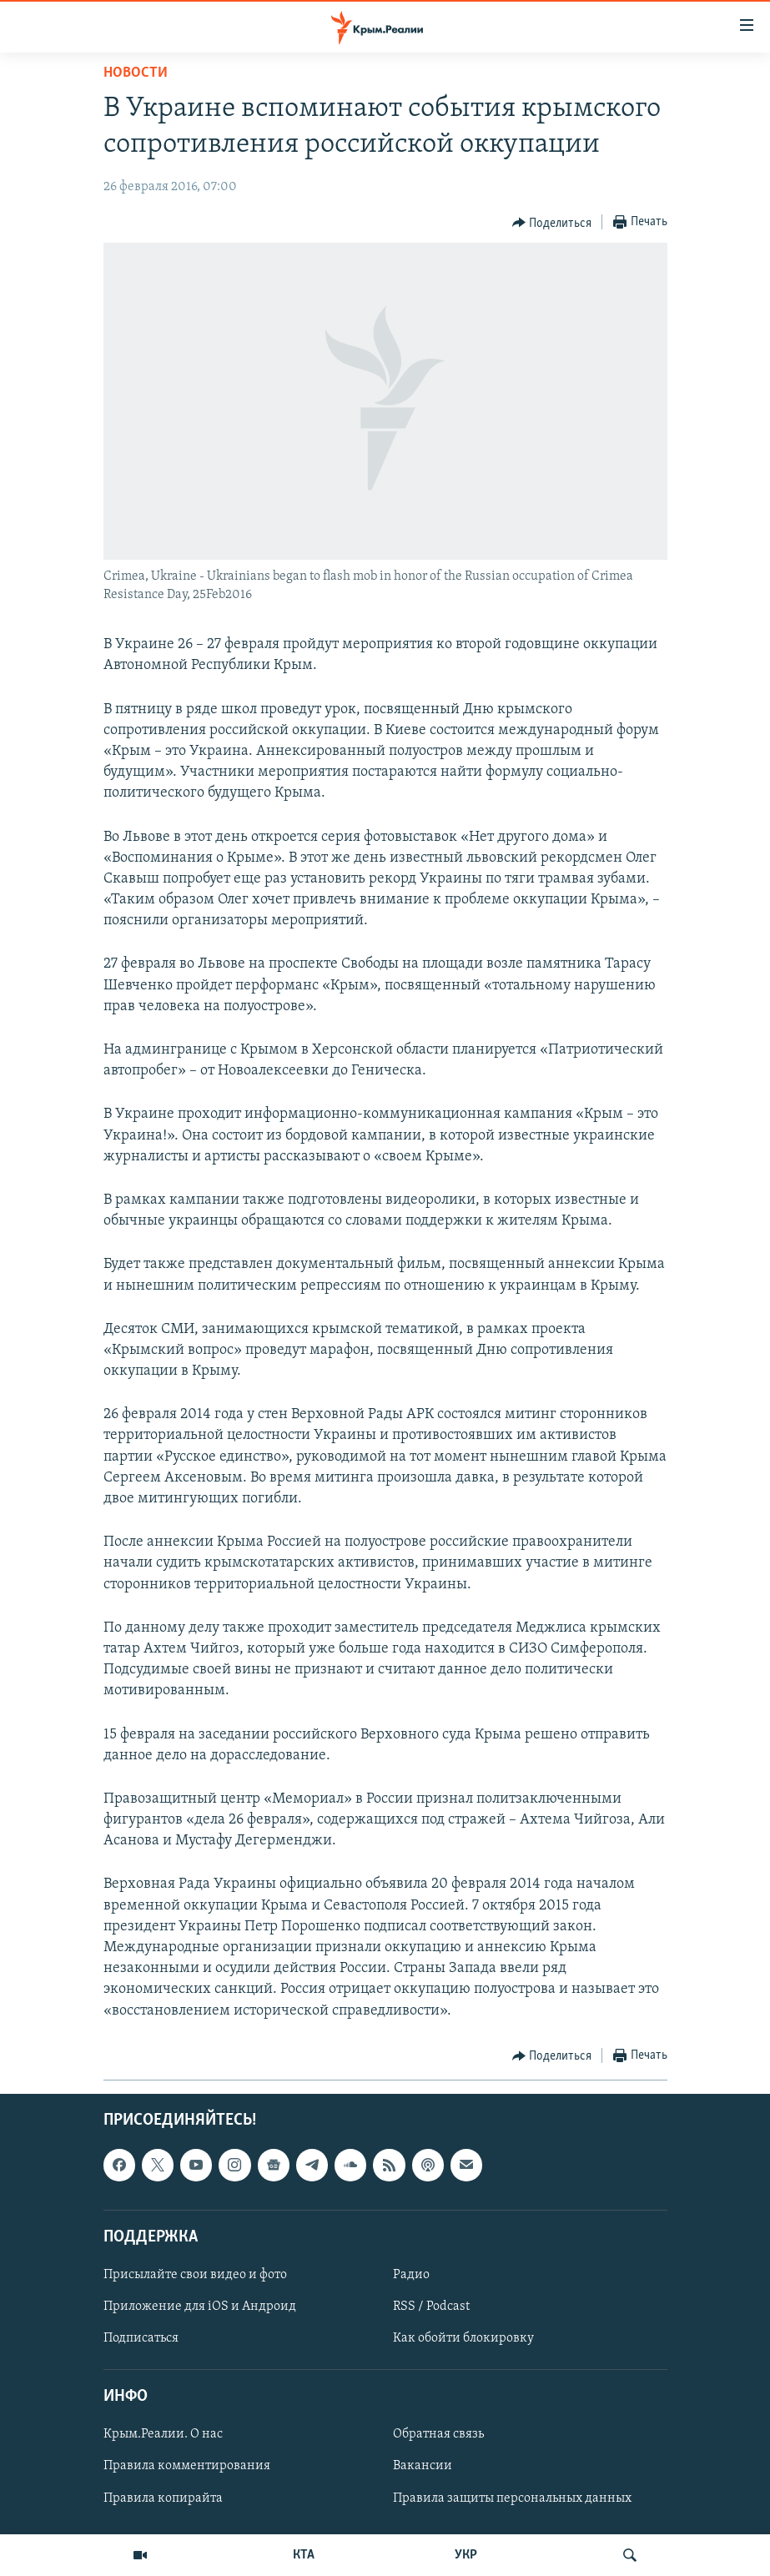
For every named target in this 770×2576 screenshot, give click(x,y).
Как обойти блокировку (463, 2338)
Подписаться (141, 2338)
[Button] (552, 223)
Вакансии (422, 2466)
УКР (466, 2555)
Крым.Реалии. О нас (163, 2434)
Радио (411, 2275)
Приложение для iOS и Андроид (199, 2306)
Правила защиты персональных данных (512, 2497)
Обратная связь (438, 2434)
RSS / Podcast (431, 2306)
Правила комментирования (186, 2466)
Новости (135, 73)
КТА (304, 2555)
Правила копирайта (163, 2497)
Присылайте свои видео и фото (195, 2275)
